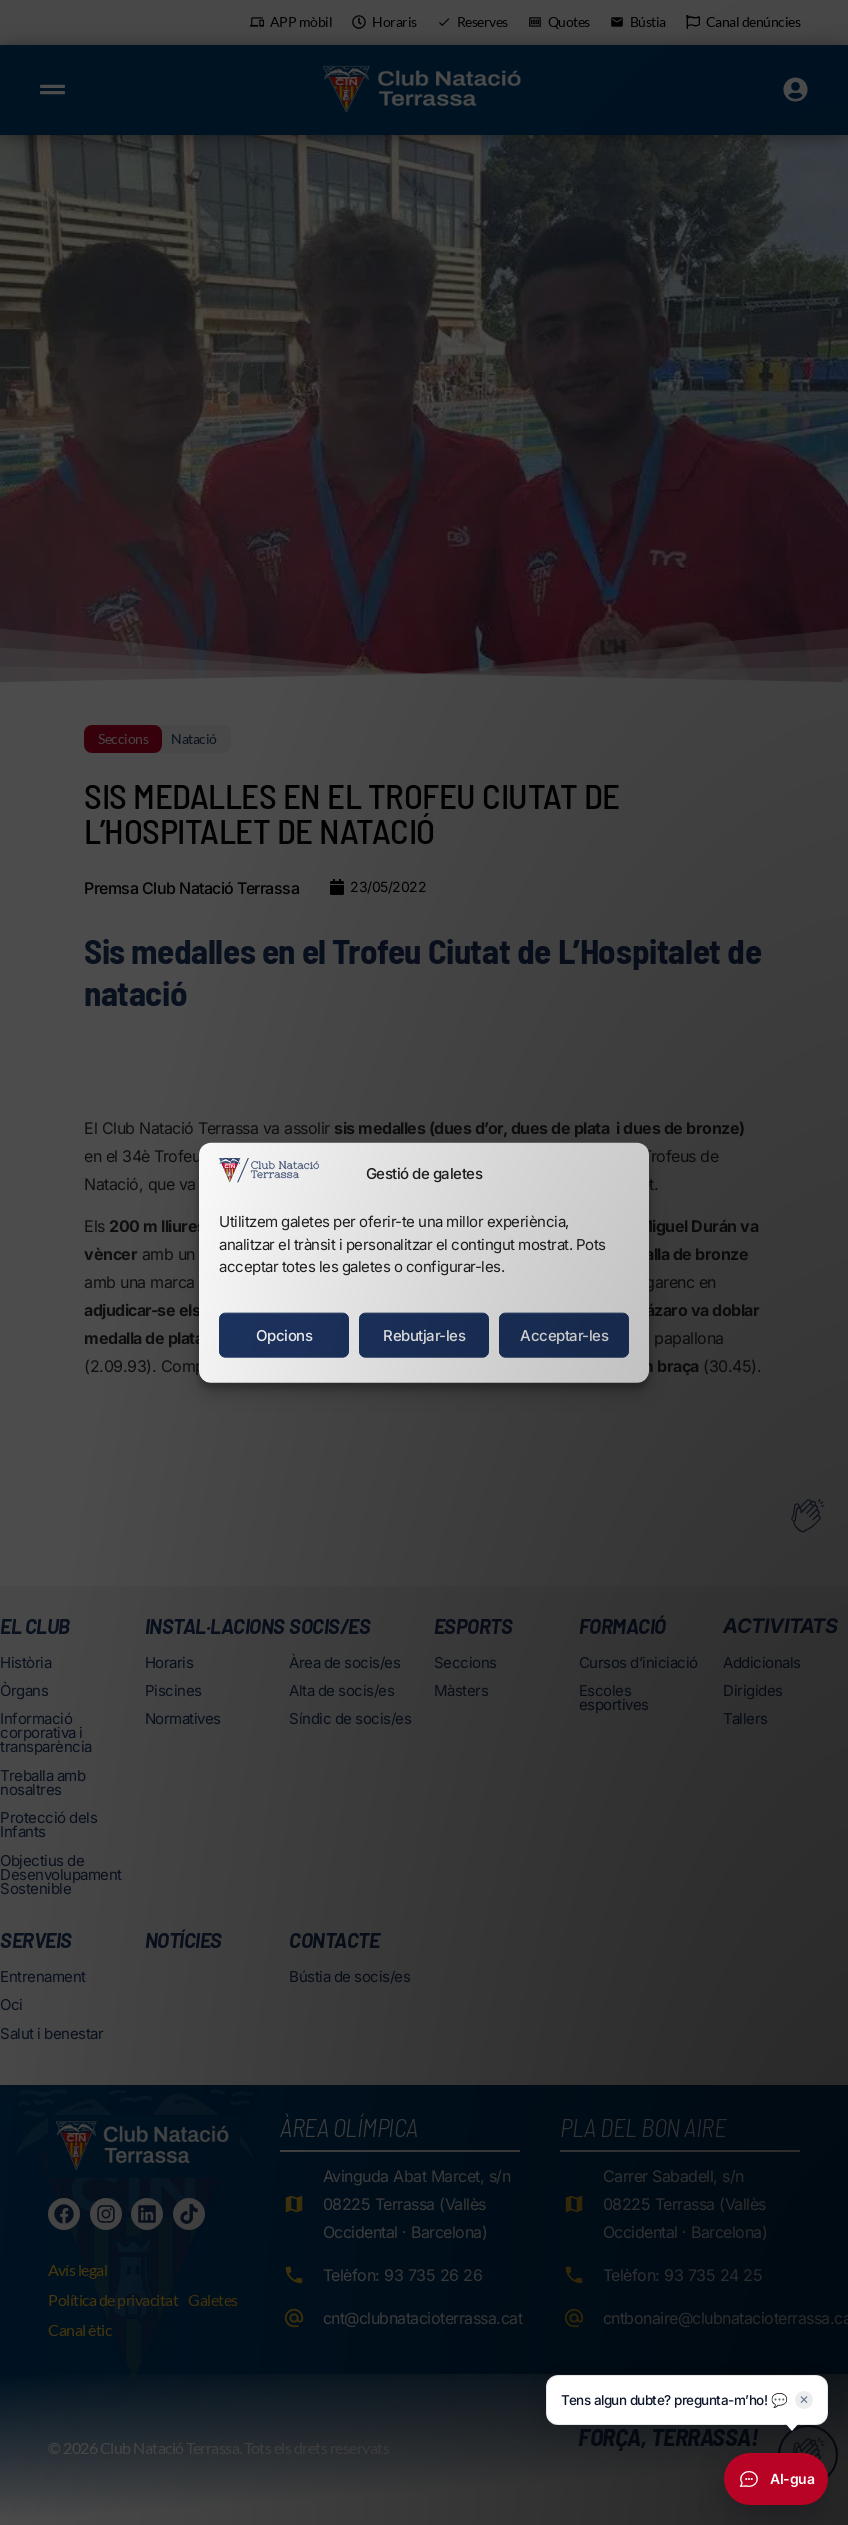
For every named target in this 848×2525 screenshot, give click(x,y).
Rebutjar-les (424, 1334)
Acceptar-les (564, 1334)
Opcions (284, 1334)
